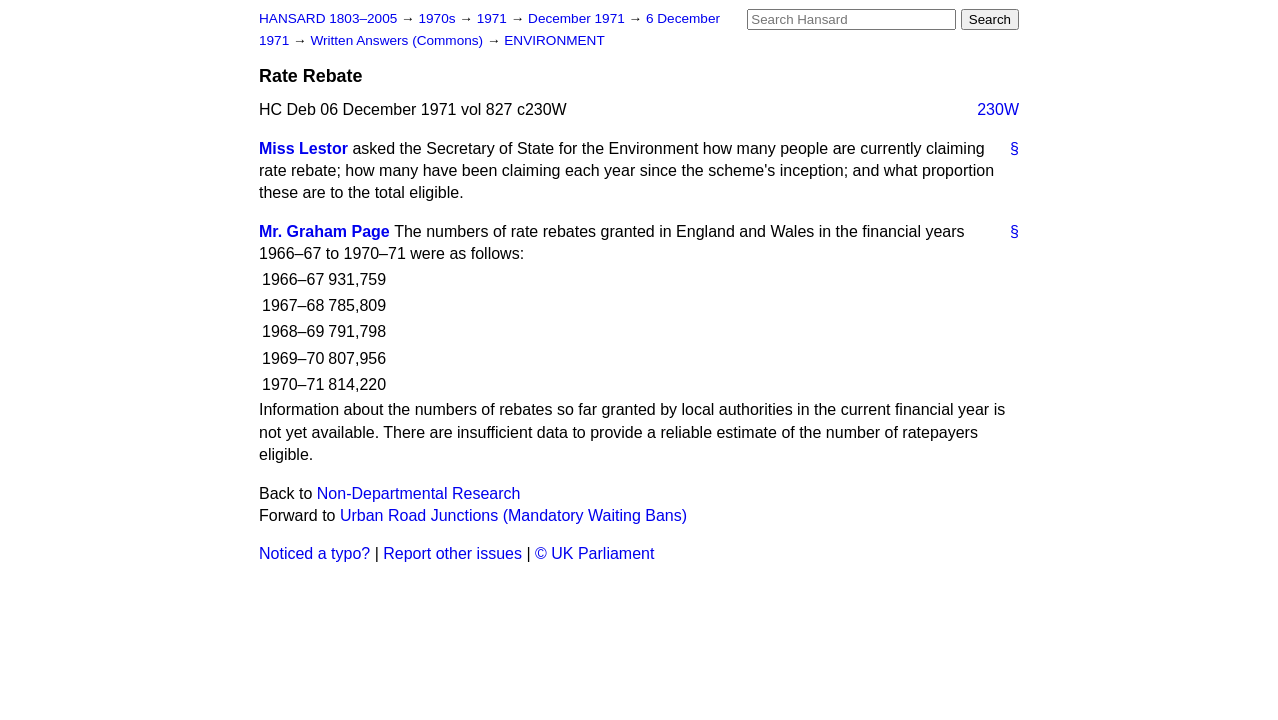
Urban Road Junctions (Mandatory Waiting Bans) (513, 515)
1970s (438, 18)
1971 (494, 18)
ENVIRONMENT (554, 40)
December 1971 (578, 18)
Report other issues (452, 553)
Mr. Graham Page (324, 231)
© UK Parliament (594, 553)
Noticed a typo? (314, 553)
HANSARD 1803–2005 (328, 18)
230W (998, 109)
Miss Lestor (303, 148)
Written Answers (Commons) (398, 40)
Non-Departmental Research (419, 493)
